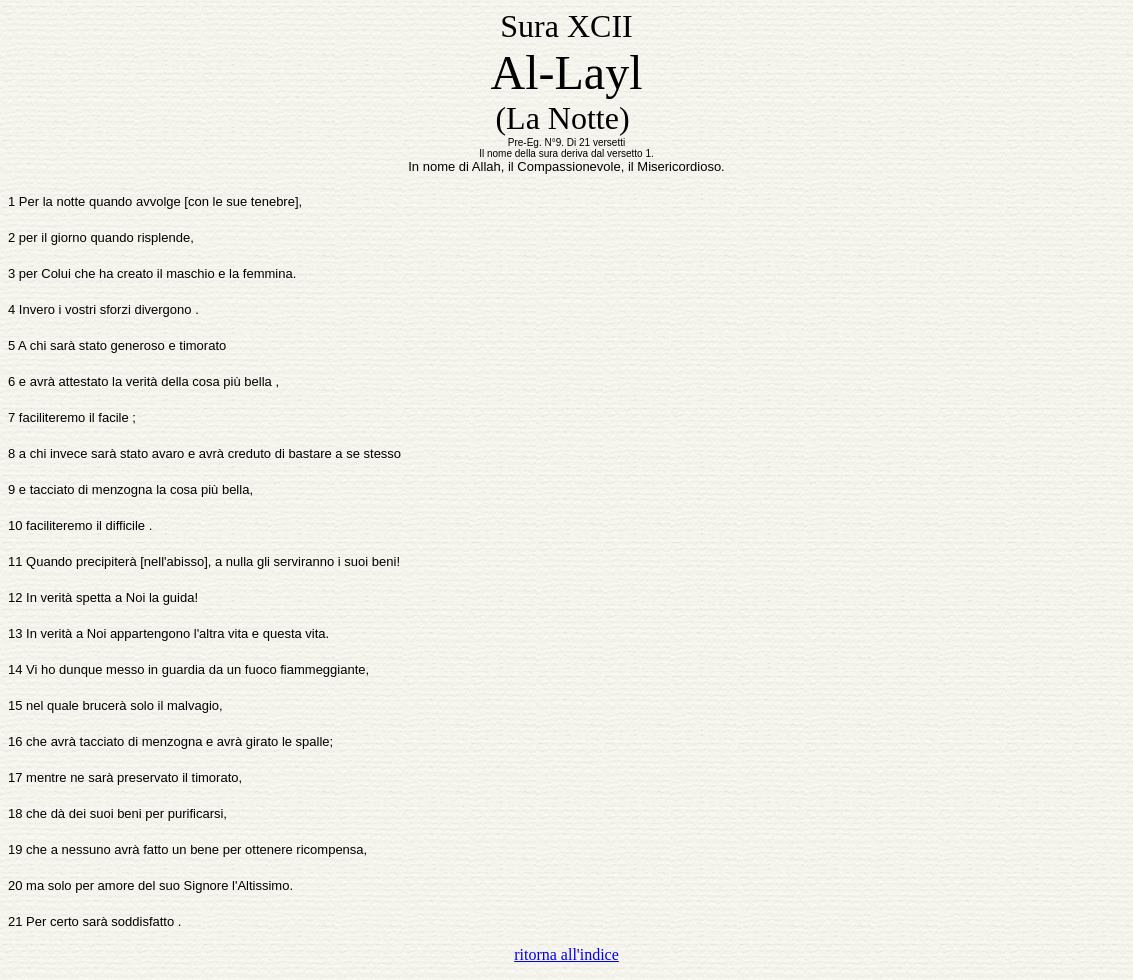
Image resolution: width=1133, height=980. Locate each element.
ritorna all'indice (566, 954)
